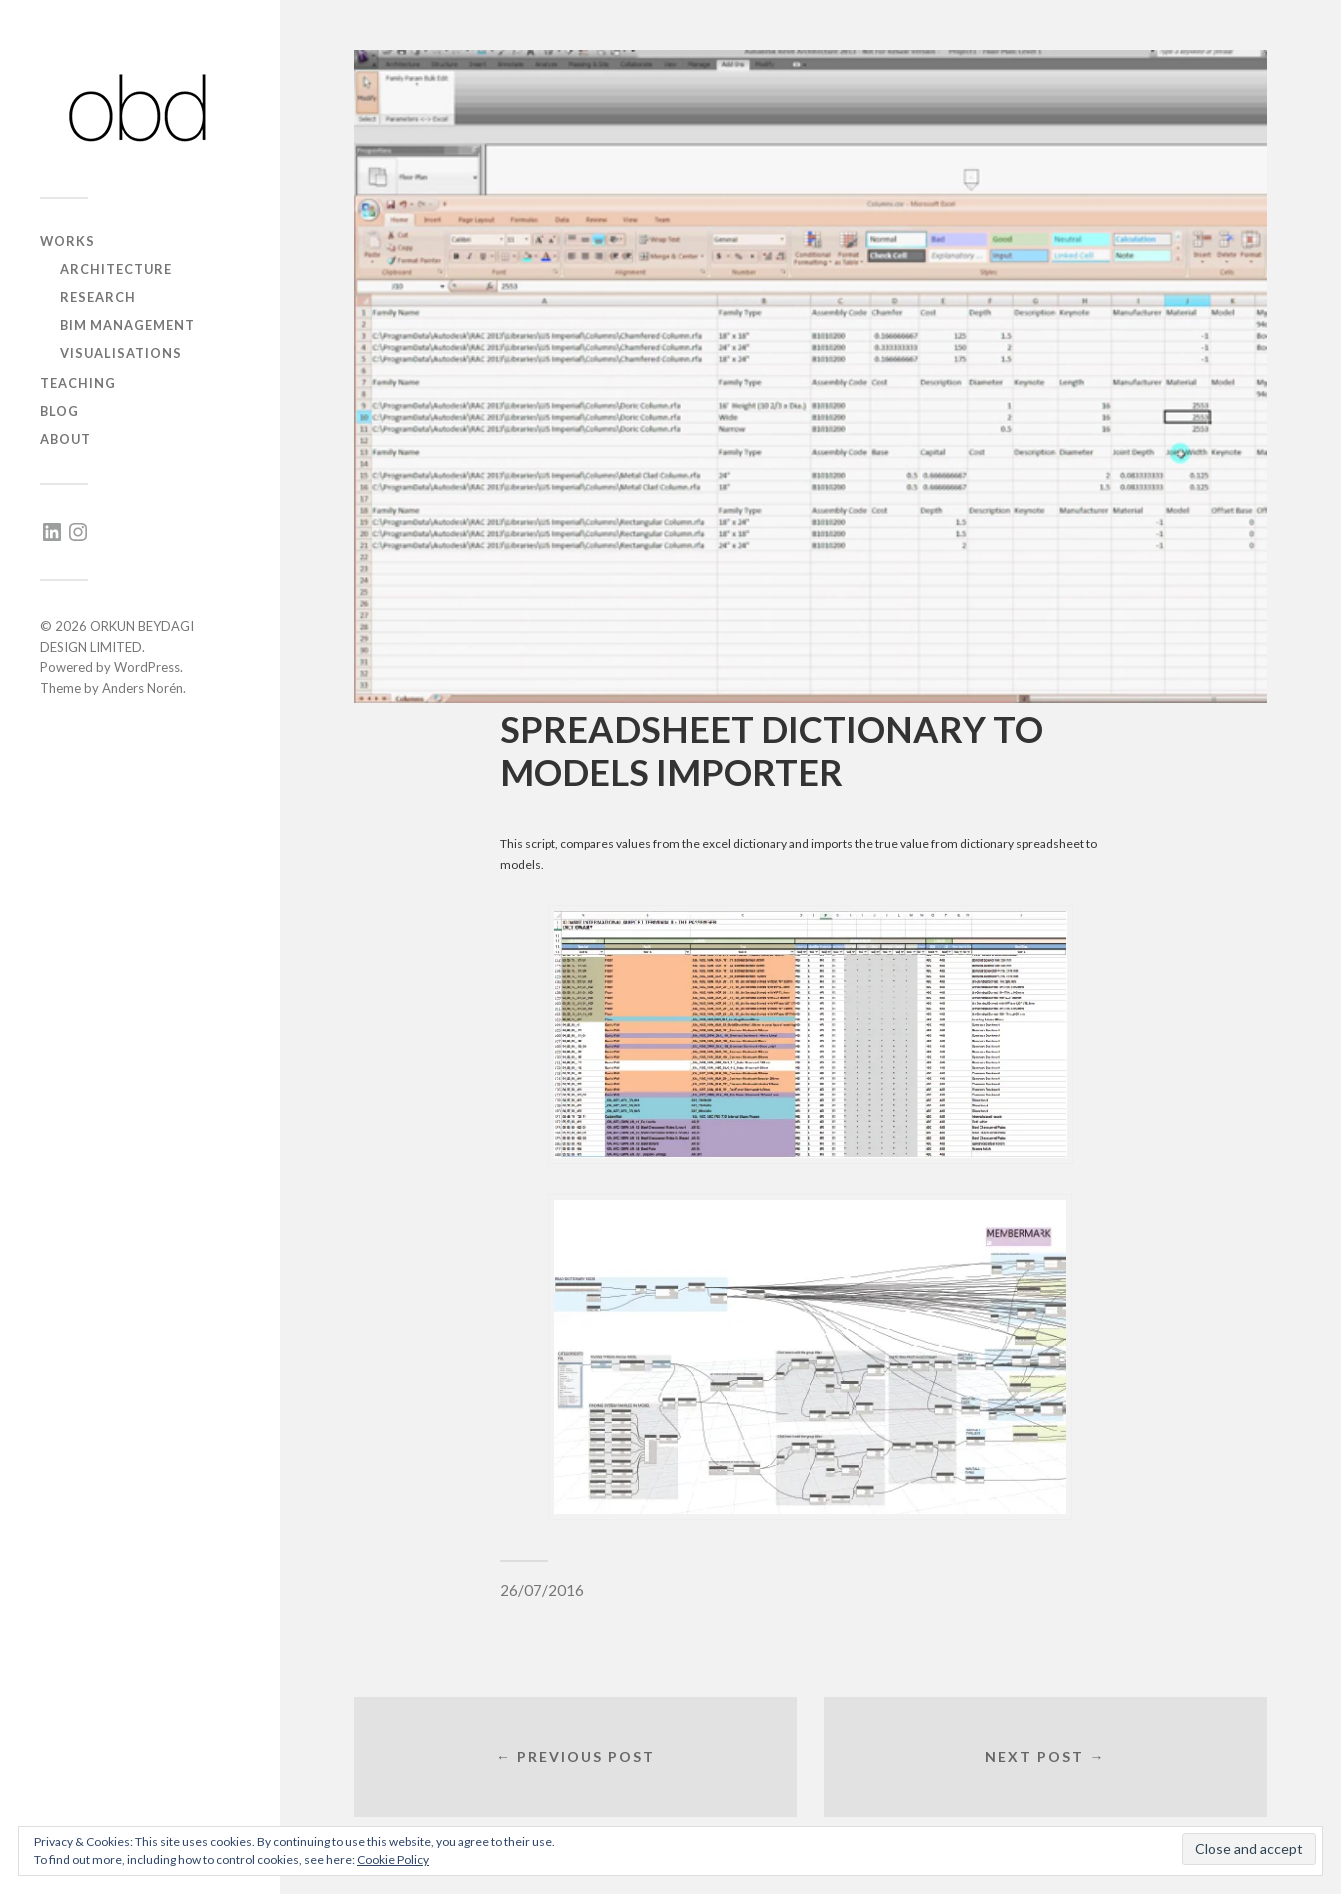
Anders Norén (142, 688)
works (67, 241)
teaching (78, 383)
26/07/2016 (542, 1590)
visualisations (121, 353)
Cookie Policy (393, 1859)
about (65, 439)
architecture (116, 269)
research (98, 297)
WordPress (147, 667)
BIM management (127, 325)
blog (59, 411)
